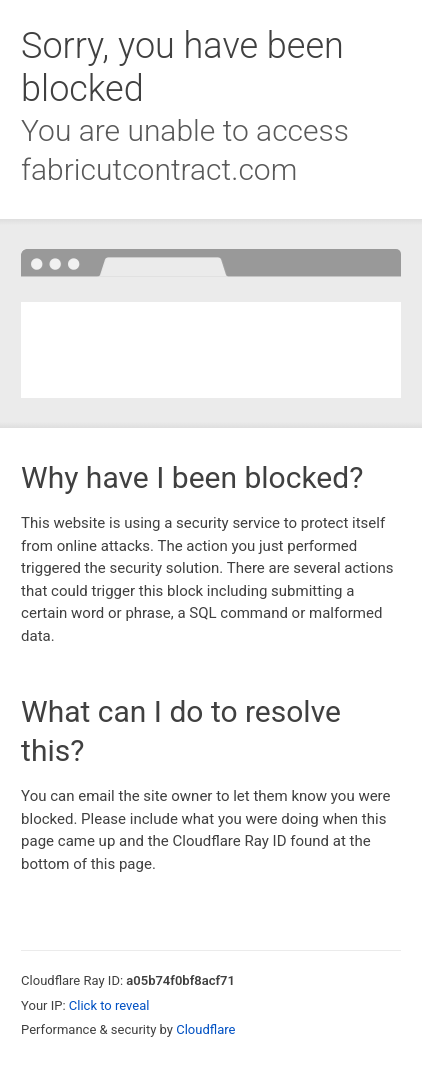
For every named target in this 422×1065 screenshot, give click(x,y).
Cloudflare (205, 1029)
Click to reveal (109, 1005)
